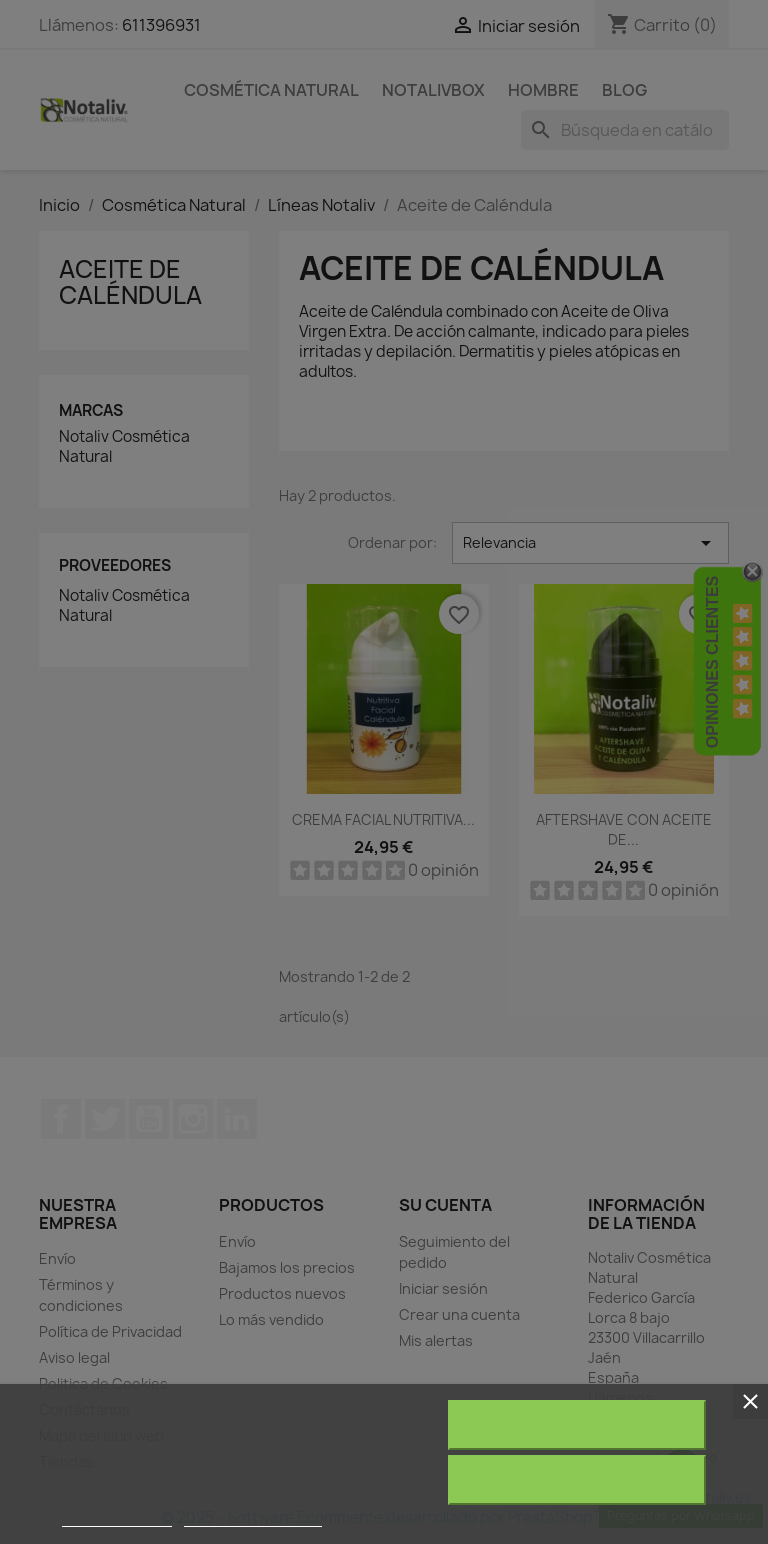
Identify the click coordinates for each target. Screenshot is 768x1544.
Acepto (577, 1480)
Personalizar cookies (253, 1517)
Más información (117, 1517)
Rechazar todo (576, 1425)
